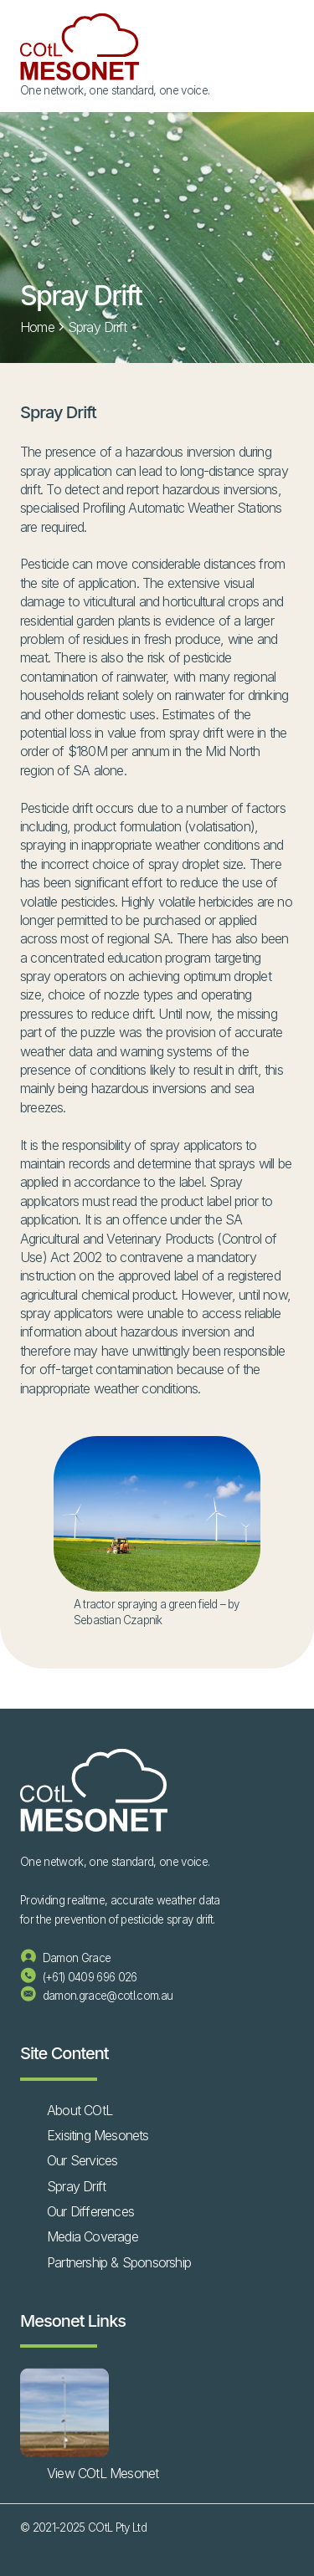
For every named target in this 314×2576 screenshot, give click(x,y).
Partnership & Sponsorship (119, 2262)
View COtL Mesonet (102, 2473)
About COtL (79, 2110)
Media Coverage (92, 2236)
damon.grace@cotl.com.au (96, 1995)
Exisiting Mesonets (98, 2135)
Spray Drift (76, 2186)
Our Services (82, 2160)
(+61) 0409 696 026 (78, 1977)
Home (37, 327)
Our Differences (90, 2211)
